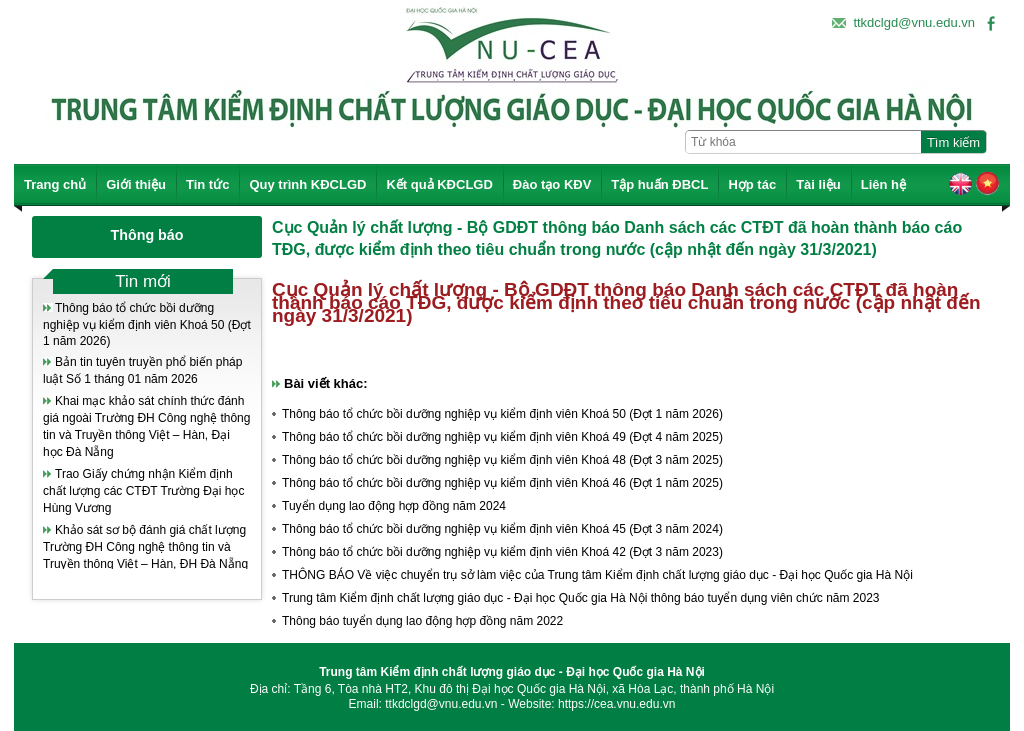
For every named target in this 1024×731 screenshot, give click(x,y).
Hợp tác (752, 184)
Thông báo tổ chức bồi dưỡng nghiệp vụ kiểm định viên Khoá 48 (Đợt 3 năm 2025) (502, 460)
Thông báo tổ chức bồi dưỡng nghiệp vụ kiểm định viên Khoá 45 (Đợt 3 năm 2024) (502, 529)
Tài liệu (818, 184)
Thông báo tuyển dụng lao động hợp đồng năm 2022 (422, 621)
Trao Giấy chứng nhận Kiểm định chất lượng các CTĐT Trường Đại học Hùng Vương (144, 491)
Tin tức (207, 184)
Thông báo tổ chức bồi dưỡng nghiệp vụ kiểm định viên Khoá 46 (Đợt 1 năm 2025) (502, 483)
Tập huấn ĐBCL (659, 184)
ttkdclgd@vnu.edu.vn (914, 22)
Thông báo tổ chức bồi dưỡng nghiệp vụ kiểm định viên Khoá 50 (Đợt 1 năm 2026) (147, 324)
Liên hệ (883, 184)
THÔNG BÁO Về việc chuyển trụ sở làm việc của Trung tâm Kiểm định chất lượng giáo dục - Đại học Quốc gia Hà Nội (597, 575)
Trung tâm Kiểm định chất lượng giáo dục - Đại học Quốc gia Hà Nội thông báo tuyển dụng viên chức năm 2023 (581, 598)
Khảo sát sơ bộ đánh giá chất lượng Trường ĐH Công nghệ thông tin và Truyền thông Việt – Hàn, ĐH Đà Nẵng (145, 547)
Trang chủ (55, 184)
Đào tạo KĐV (552, 184)
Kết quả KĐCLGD (439, 184)
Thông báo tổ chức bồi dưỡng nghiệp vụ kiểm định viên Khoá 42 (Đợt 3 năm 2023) (502, 552)
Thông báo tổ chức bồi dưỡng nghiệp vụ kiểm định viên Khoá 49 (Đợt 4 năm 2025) (502, 437)
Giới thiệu (136, 184)
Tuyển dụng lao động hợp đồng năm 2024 (394, 506)
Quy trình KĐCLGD (307, 184)
